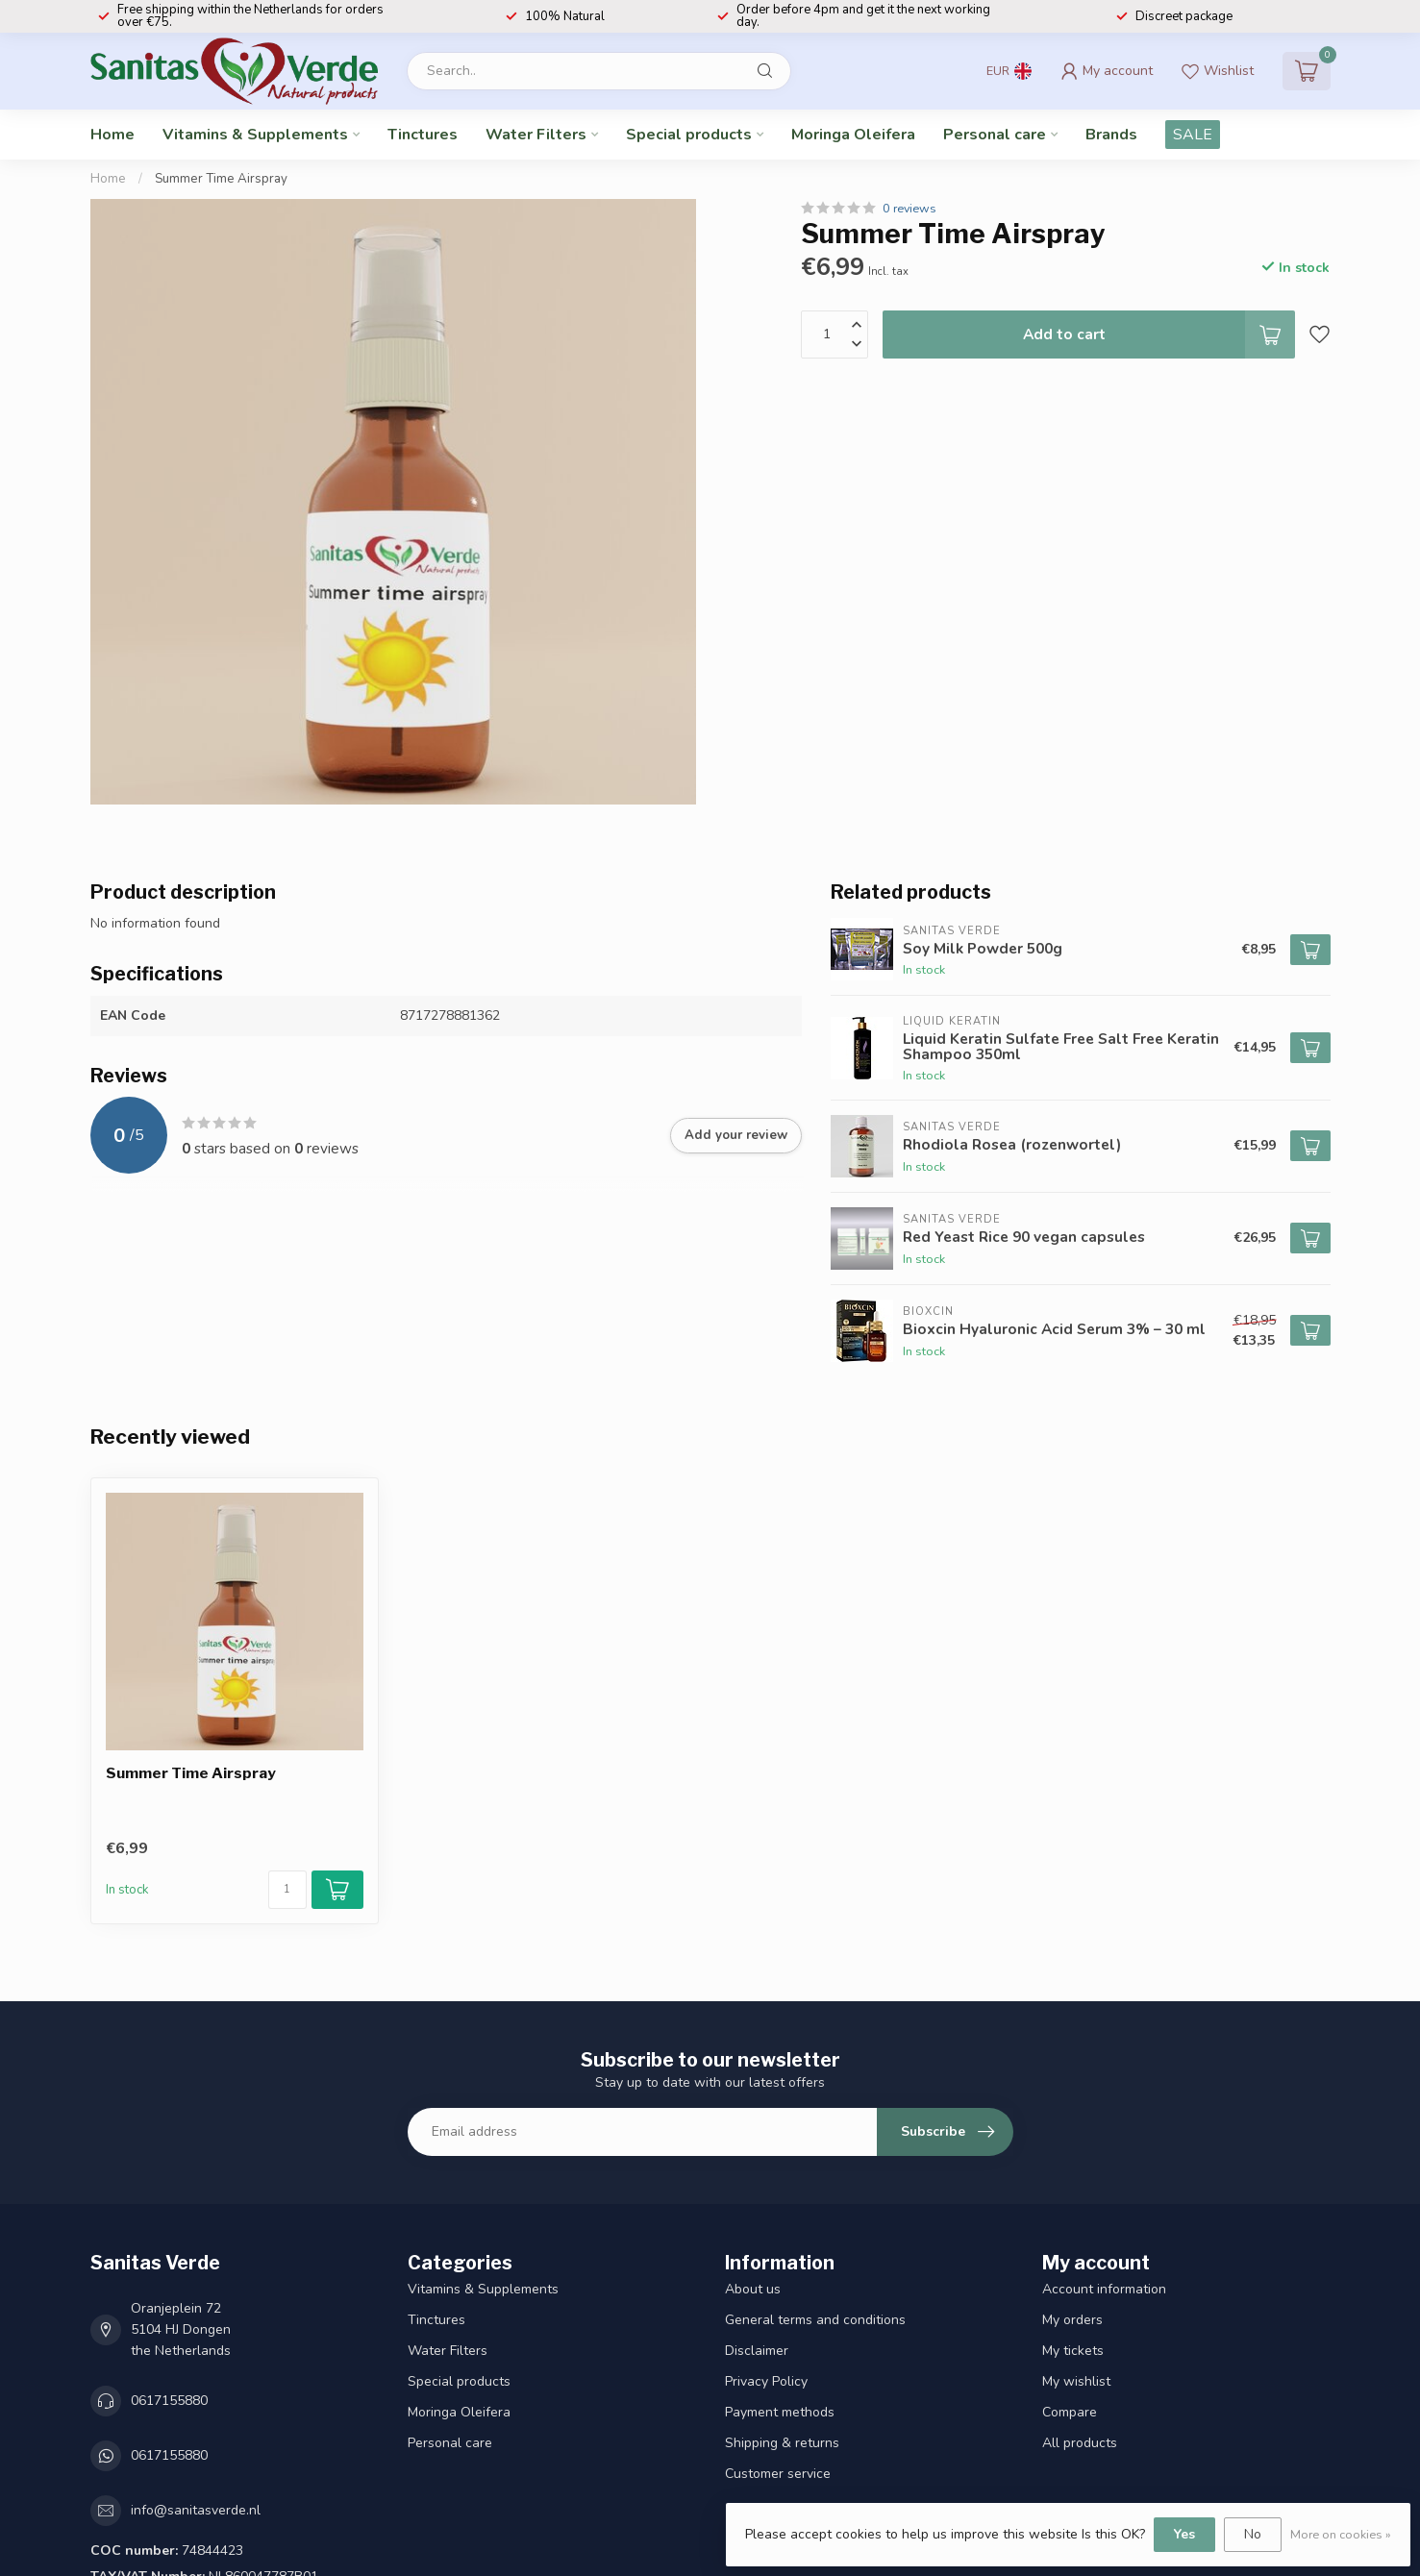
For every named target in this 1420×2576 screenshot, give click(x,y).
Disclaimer (756, 2350)
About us (753, 2289)
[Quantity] (287, 1889)
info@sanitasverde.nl (196, 2510)
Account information (1104, 2289)
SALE (1192, 134)
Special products (689, 134)
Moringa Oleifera (853, 134)
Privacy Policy (766, 2381)
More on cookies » (1340, 2534)
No (1252, 2534)
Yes (1184, 2534)
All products (1079, 2443)
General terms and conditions (815, 2320)
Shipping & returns (782, 2443)
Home (112, 134)
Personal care (994, 134)
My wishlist (1076, 2381)
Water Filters (536, 134)
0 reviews (909, 208)
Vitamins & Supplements (255, 134)
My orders (1072, 2320)
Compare (1069, 2412)
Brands (1111, 134)
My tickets (1073, 2350)
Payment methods (780, 2412)
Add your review (736, 1135)
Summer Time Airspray (221, 178)
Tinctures (422, 134)
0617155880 (169, 2400)
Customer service (778, 2474)
